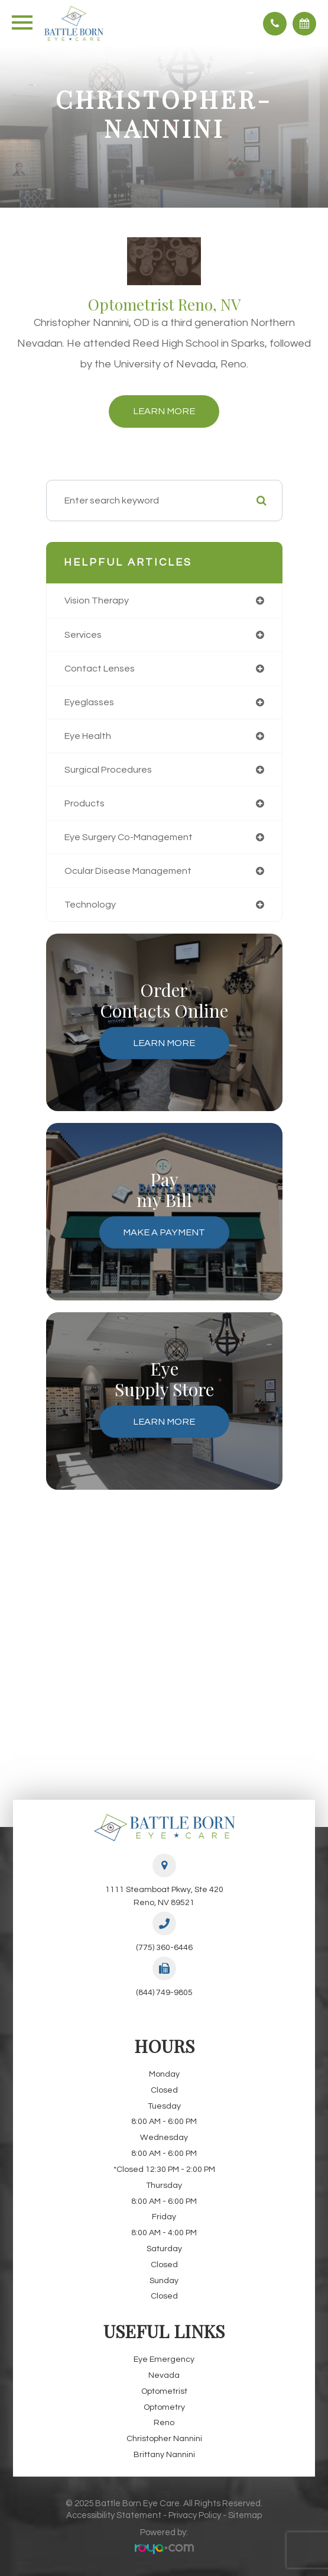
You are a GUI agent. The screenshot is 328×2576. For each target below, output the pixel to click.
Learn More (164, 411)
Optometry (164, 2407)
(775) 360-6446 (164, 1947)
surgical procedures (108, 769)
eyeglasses (89, 702)
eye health (87, 736)
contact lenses (99, 668)
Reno (164, 2422)
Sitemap (245, 2515)
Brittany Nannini (164, 2454)
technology (90, 904)
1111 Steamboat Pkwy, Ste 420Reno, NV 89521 (164, 1895)
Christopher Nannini (164, 2438)
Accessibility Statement (113, 2515)
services (83, 635)
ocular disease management (127, 871)
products (84, 803)
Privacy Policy (194, 2515)
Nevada (164, 2375)
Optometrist (164, 2391)
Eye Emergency (164, 2359)
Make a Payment (164, 1232)
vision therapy (96, 600)
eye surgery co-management (128, 837)
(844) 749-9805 (164, 1992)
